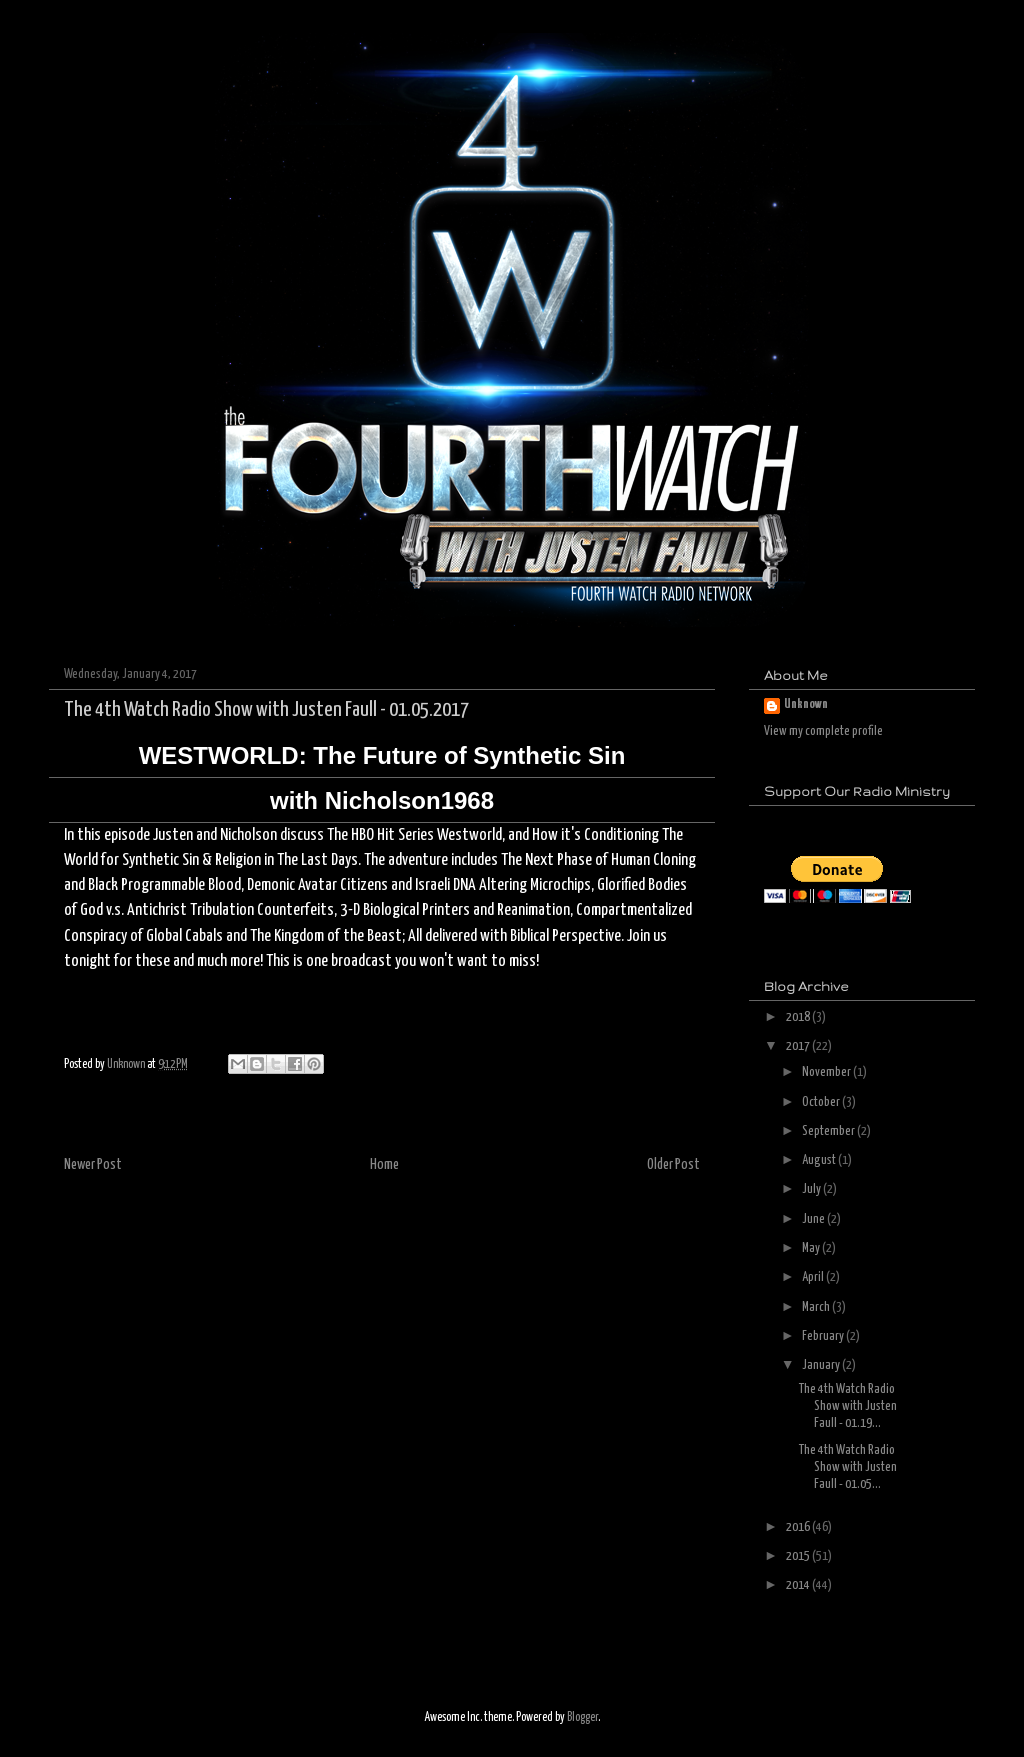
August (820, 1160)
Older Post (673, 1165)
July (812, 1189)
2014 (799, 1585)
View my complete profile (823, 731)
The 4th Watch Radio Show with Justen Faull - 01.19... (848, 1406)
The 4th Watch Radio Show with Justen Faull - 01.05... (848, 1467)
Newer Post (93, 1165)
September (829, 1131)
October (822, 1102)
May (812, 1248)
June (814, 1219)
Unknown (806, 704)
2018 (799, 1017)
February (824, 1336)
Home (384, 1165)
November (827, 1072)
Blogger (582, 1717)
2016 (799, 1527)
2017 (799, 1046)
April (814, 1277)
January (822, 1365)
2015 (799, 1556)
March (817, 1307)
